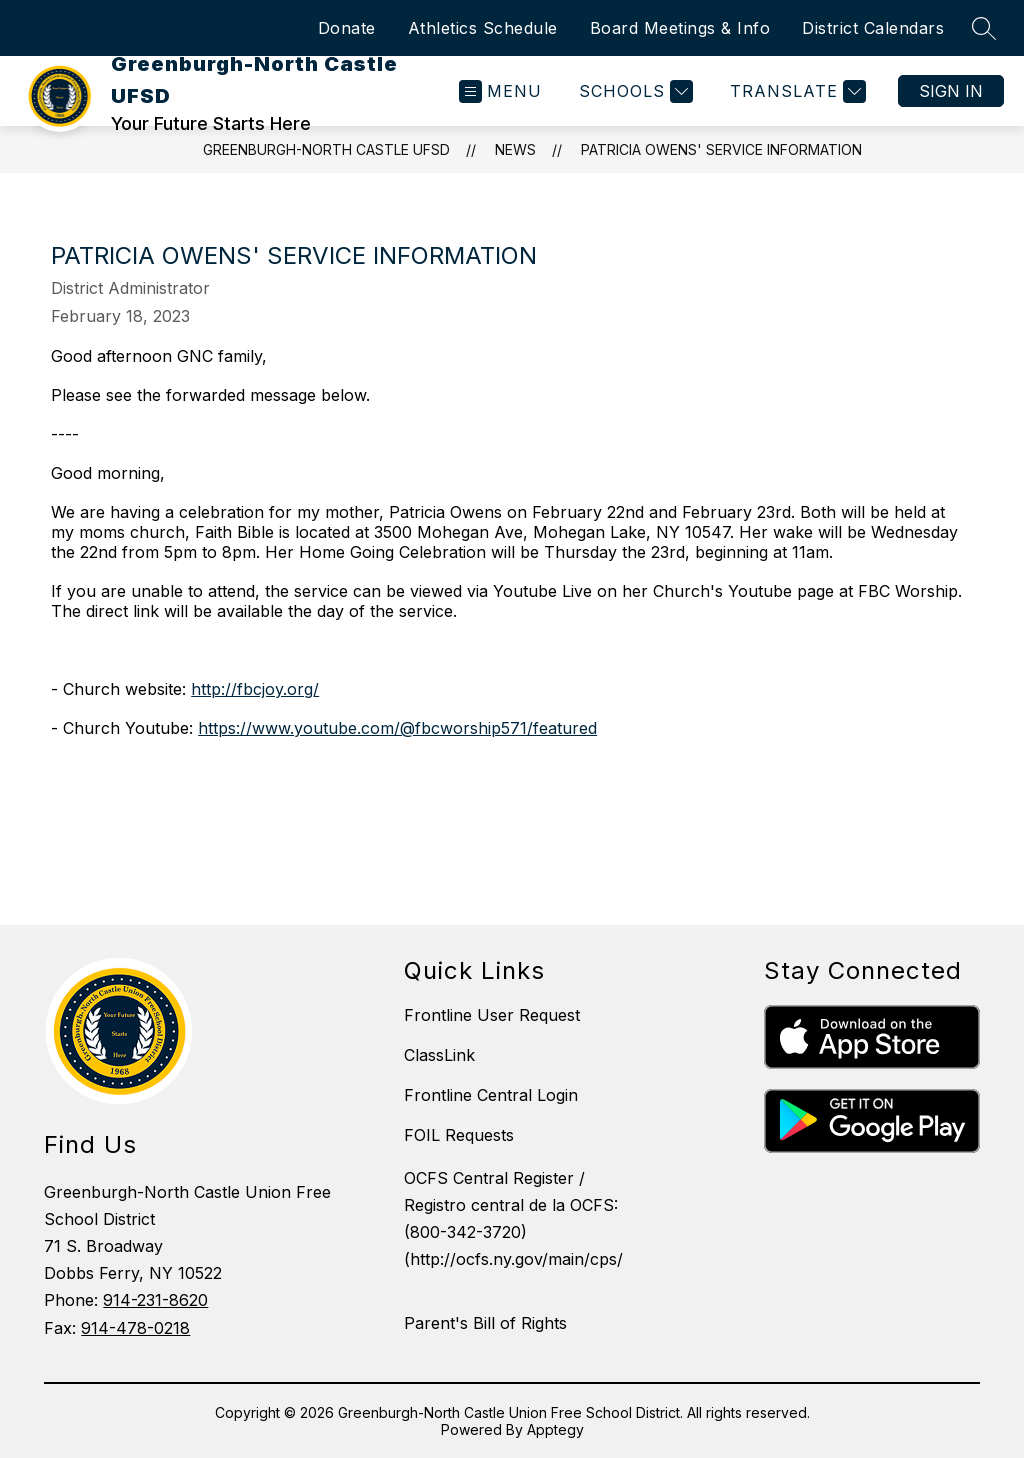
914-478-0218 (135, 1328)
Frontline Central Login (491, 1095)
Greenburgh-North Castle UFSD (326, 149)
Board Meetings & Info (680, 28)
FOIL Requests (459, 1135)
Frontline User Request (492, 1015)
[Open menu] (500, 91)
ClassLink (439, 1055)
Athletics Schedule (483, 28)
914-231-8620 (155, 1300)
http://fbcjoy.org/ (255, 689)
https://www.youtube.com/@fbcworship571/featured (397, 728)
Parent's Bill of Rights (485, 1323)
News (515, 149)
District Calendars (873, 28)
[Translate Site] (795, 91)
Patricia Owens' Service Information (721, 149)
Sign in (951, 91)
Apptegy (555, 1429)
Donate (347, 28)
